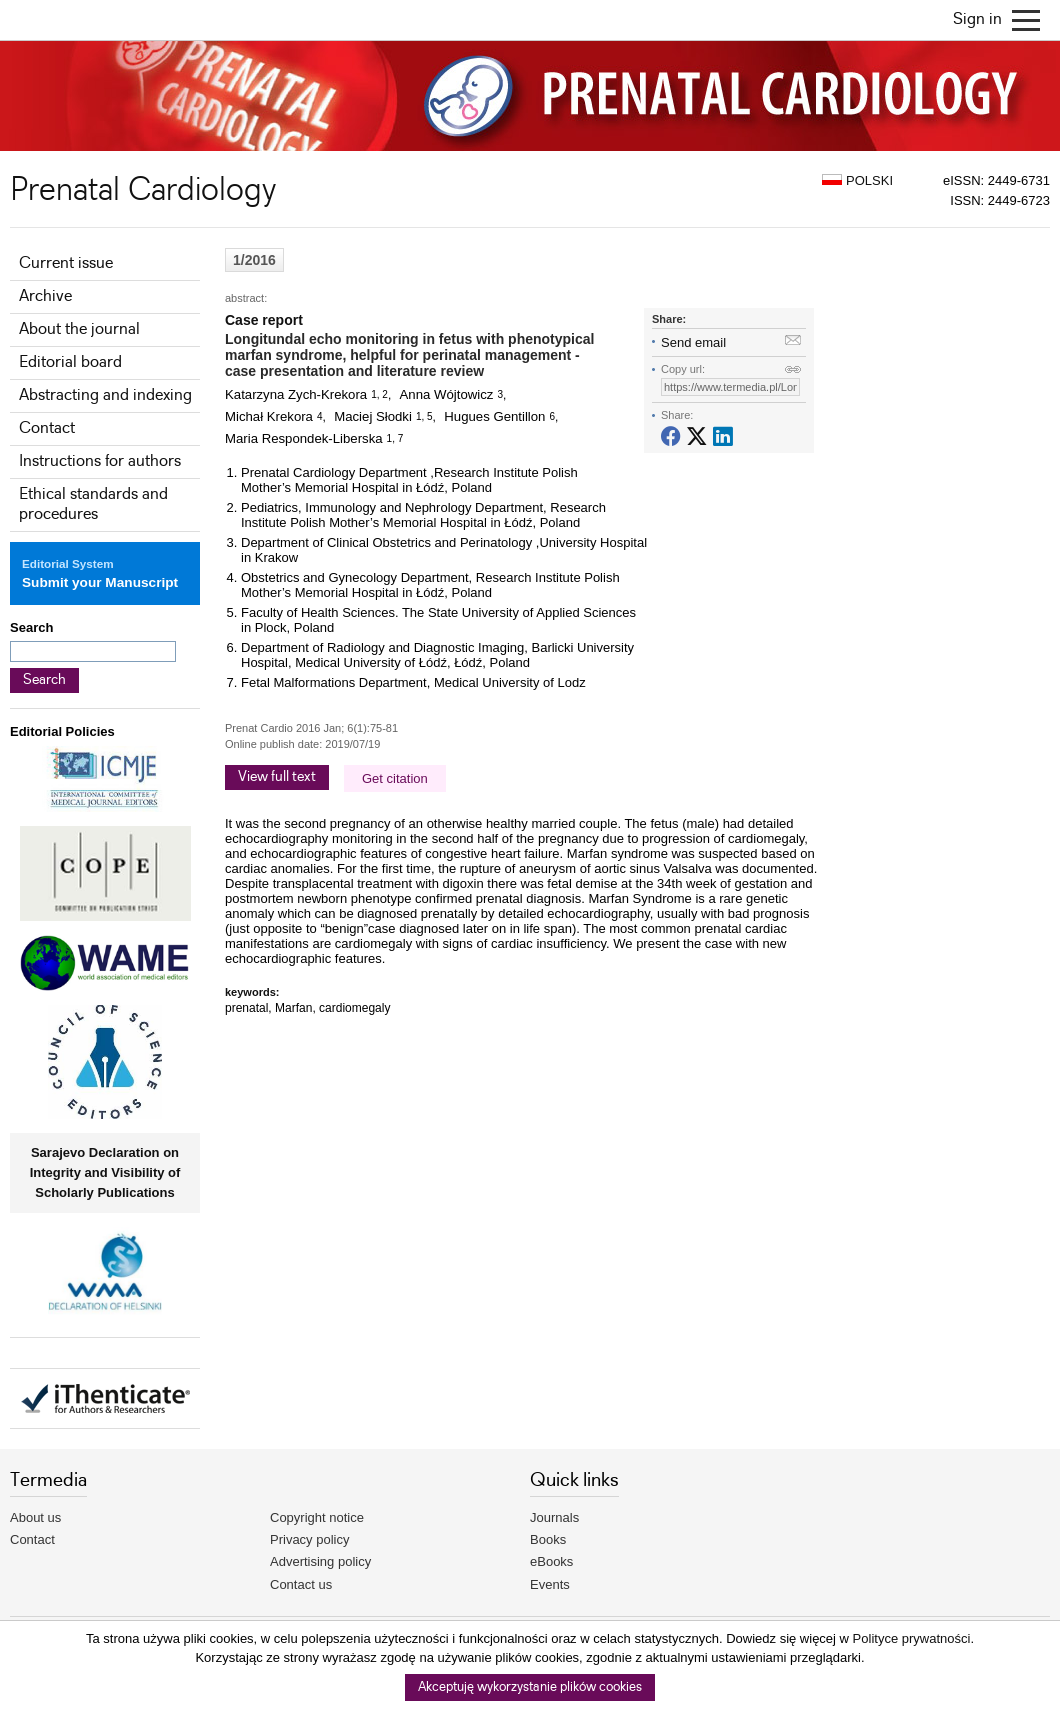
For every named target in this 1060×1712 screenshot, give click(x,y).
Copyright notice (317, 1517)
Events (550, 1584)
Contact (47, 428)
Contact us (301, 1584)
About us (35, 1517)
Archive (45, 296)
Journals (554, 1517)
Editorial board (70, 362)
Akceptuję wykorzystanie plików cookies (530, 1687)
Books (548, 1539)
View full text (277, 777)
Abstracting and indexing (105, 395)
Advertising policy (320, 1561)
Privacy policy (309, 1539)
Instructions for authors (100, 461)
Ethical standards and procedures (93, 504)
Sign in (977, 19)
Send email (693, 342)
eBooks (551, 1561)
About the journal (79, 329)
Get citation (395, 778)
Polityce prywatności (912, 1638)
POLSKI (857, 180)
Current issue (66, 263)
